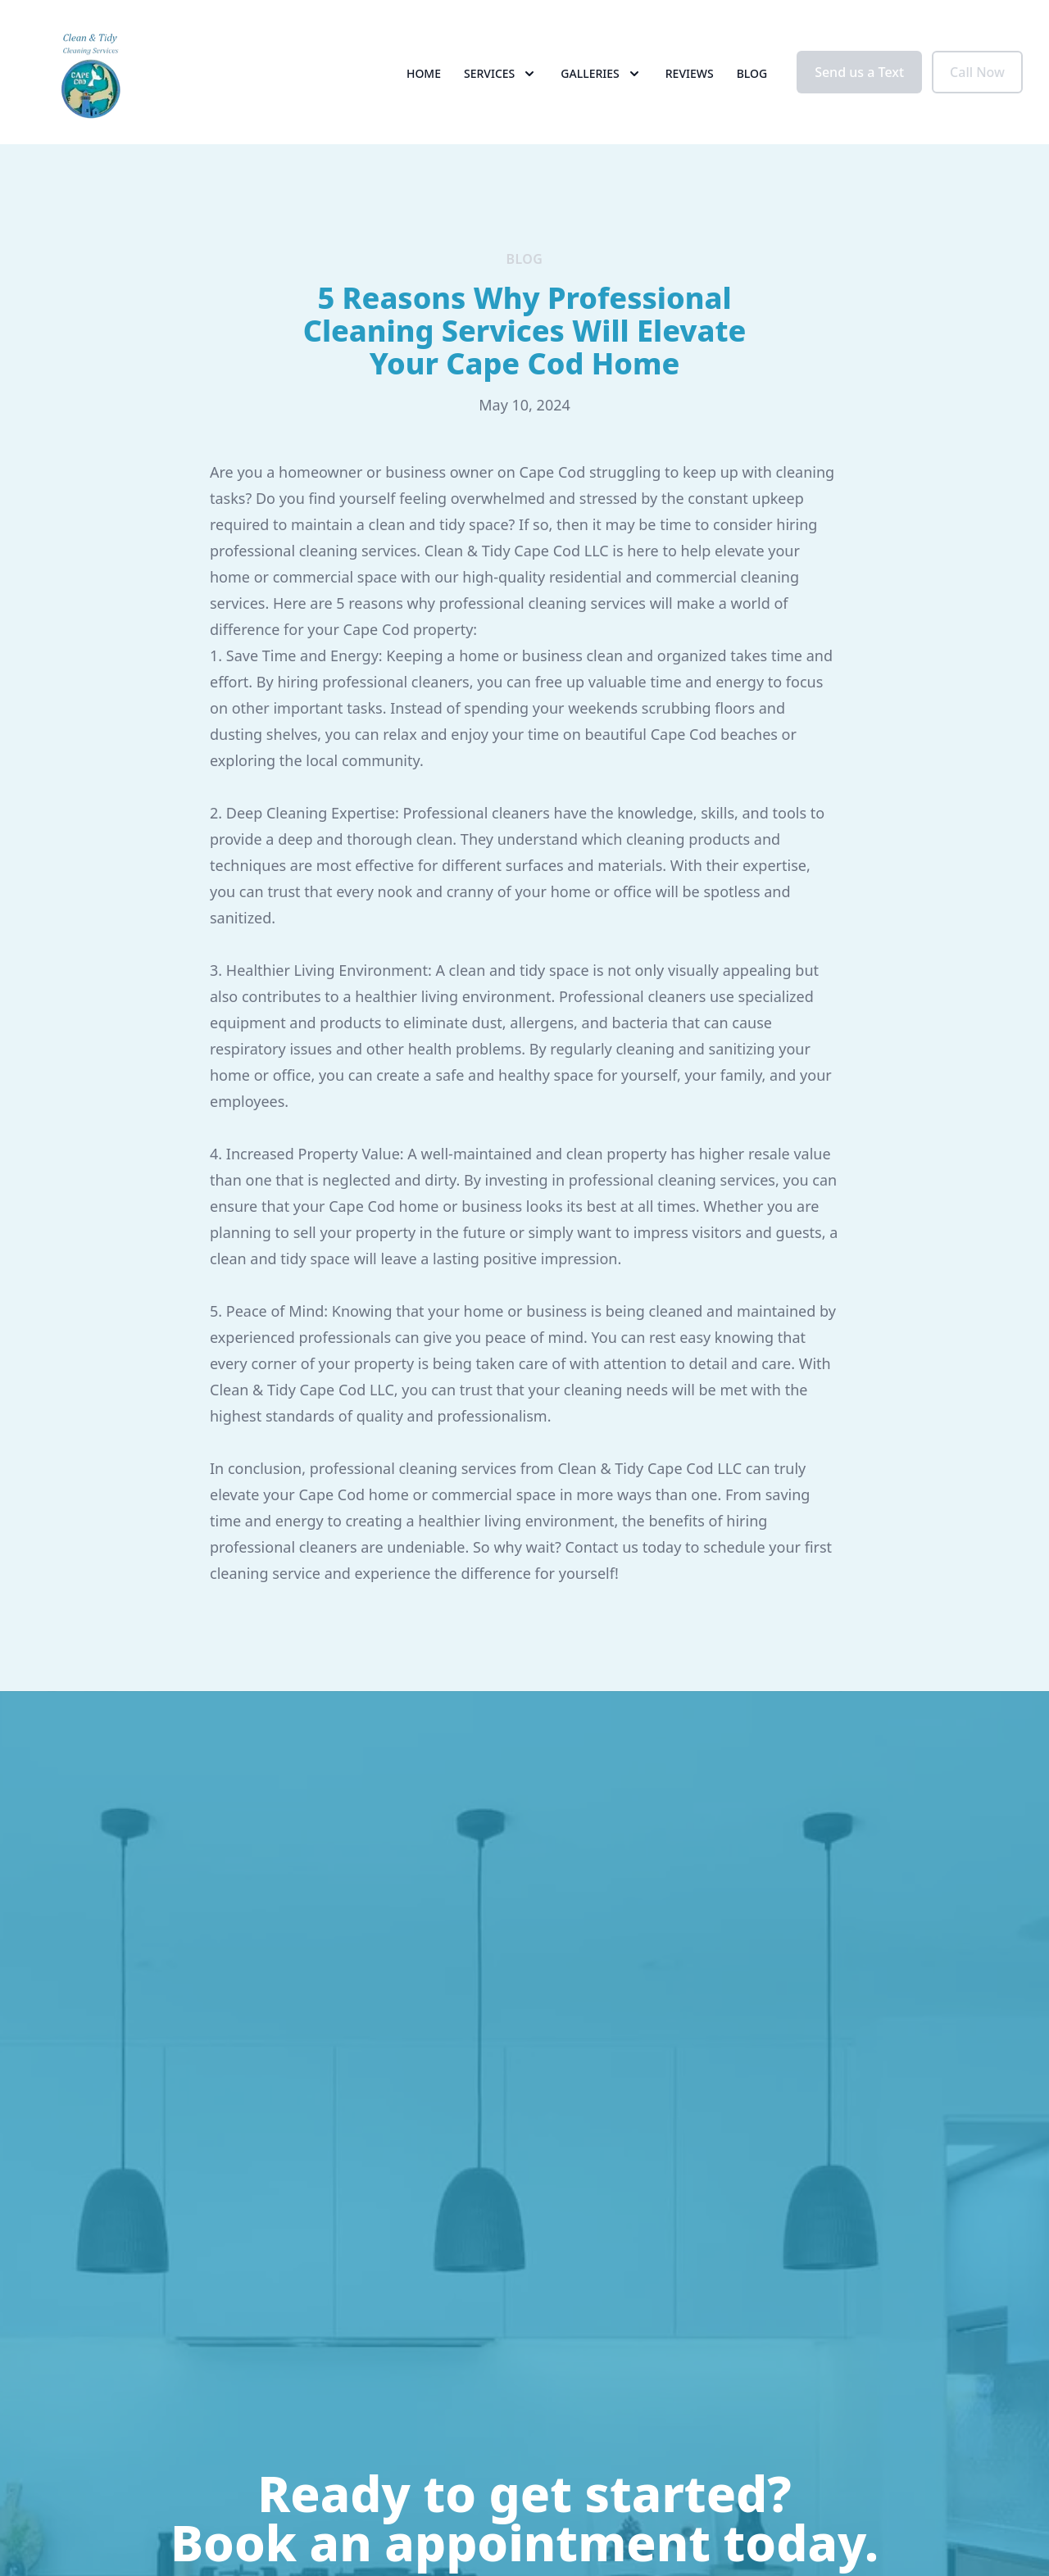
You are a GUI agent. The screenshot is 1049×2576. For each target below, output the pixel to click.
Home (423, 73)
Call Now (977, 72)
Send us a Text (859, 72)
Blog (752, 73)
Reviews (689, 73)
